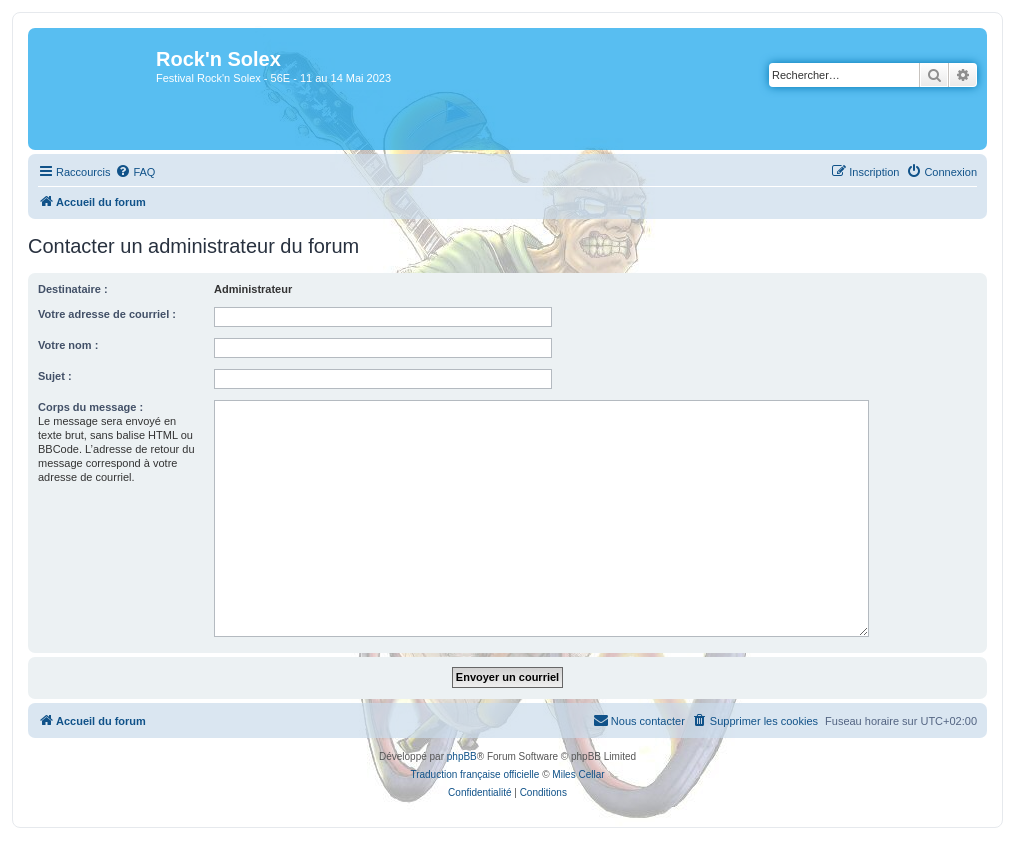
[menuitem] (135, 172)
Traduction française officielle (474, 774)
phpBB (462, 756)
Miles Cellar (578, 774)
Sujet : (55, 376)
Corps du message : (90, 407)
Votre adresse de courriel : (107, 314)
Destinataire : (73, 289)
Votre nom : (68, 345)
